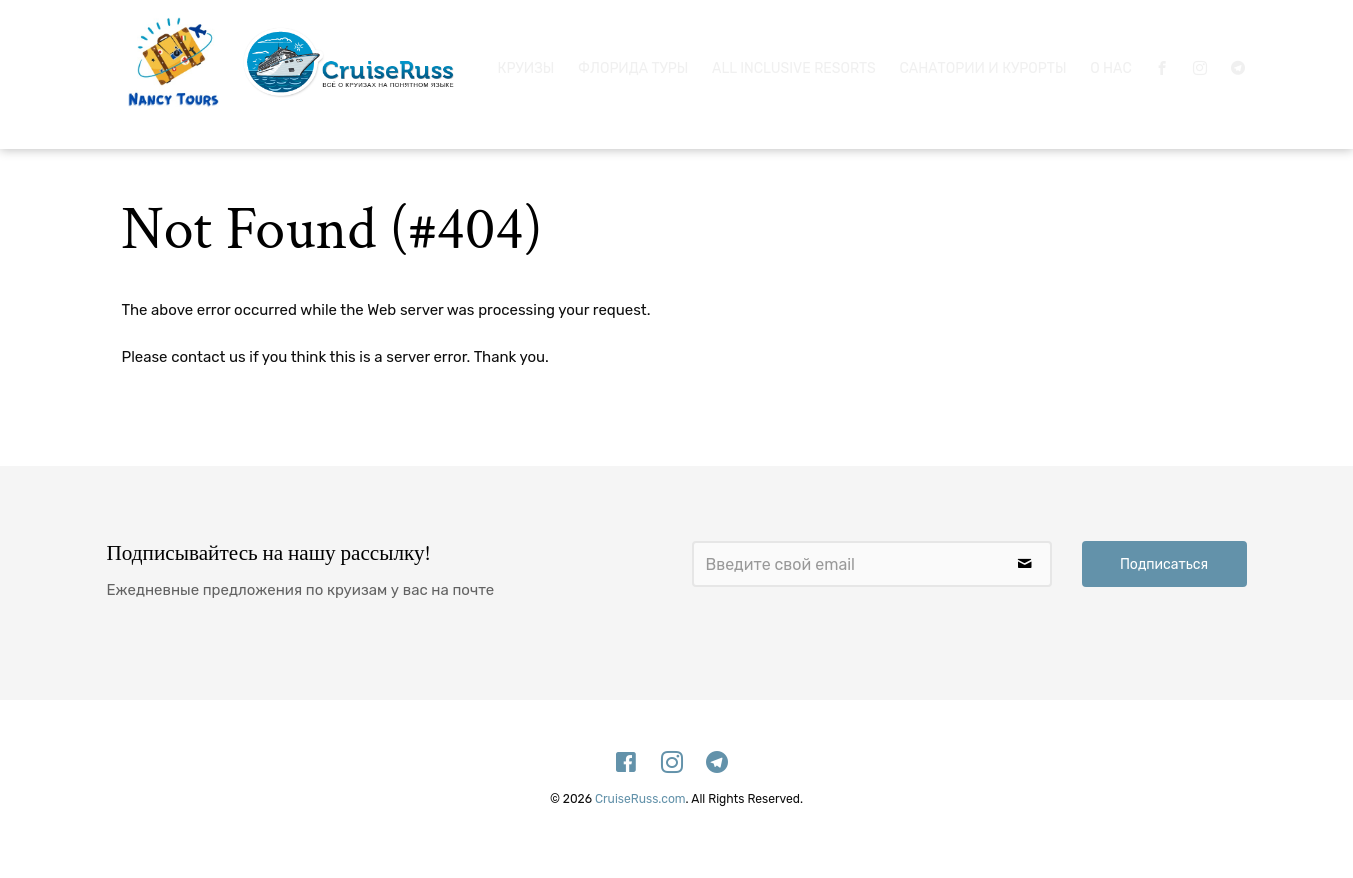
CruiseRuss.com (640, 799)
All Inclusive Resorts (794, 64)
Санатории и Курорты (983, 64)
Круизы (526, 64)
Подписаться (1164, 564)
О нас (1111, 64)
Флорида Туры (633, 64)
